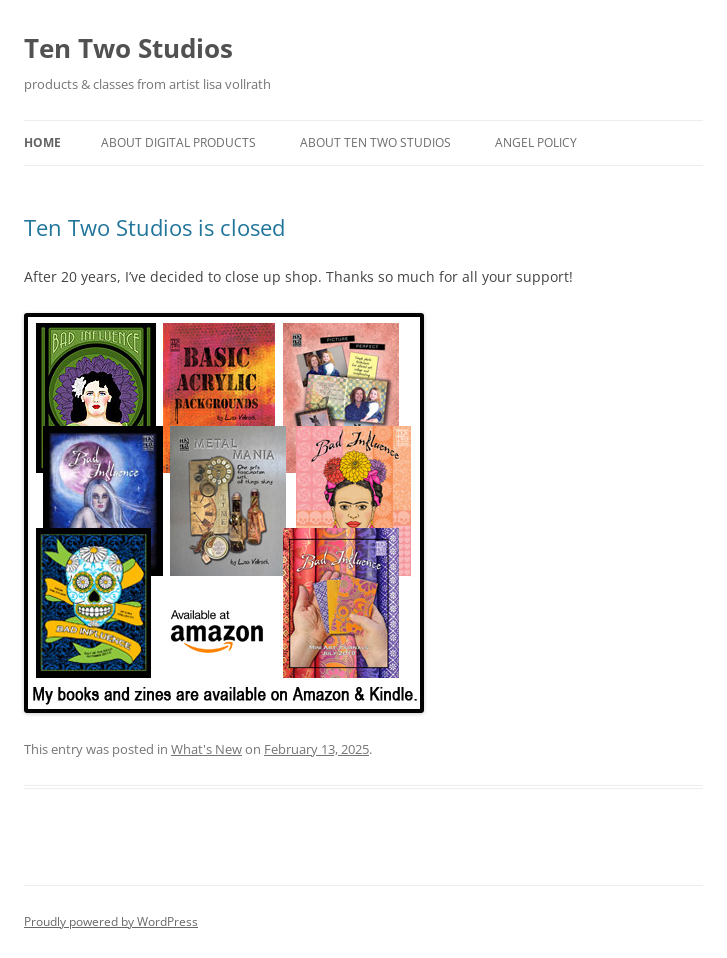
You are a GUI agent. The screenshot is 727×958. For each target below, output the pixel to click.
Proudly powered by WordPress (111, 921)
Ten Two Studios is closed (154, 227)
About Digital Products (178, 142)
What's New (206, 749)
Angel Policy (536, 142)
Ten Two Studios (128, 48)
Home (42, 142)
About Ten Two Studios (375, 142)
